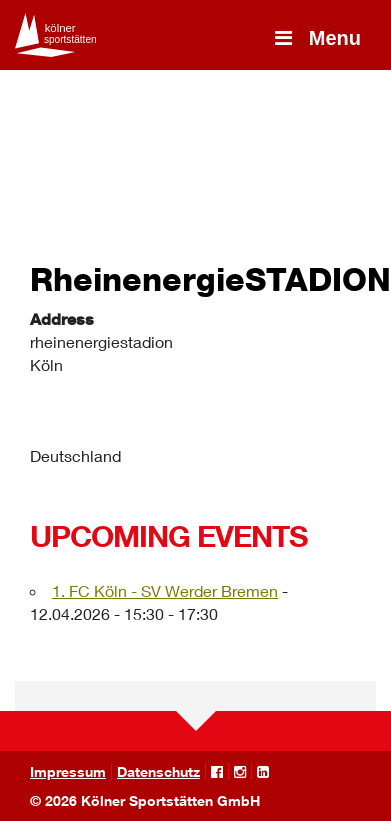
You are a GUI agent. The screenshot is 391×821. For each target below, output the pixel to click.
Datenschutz (158, 771)
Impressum (68, 771)
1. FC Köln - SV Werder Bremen (165, 590)
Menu (316, 38)
